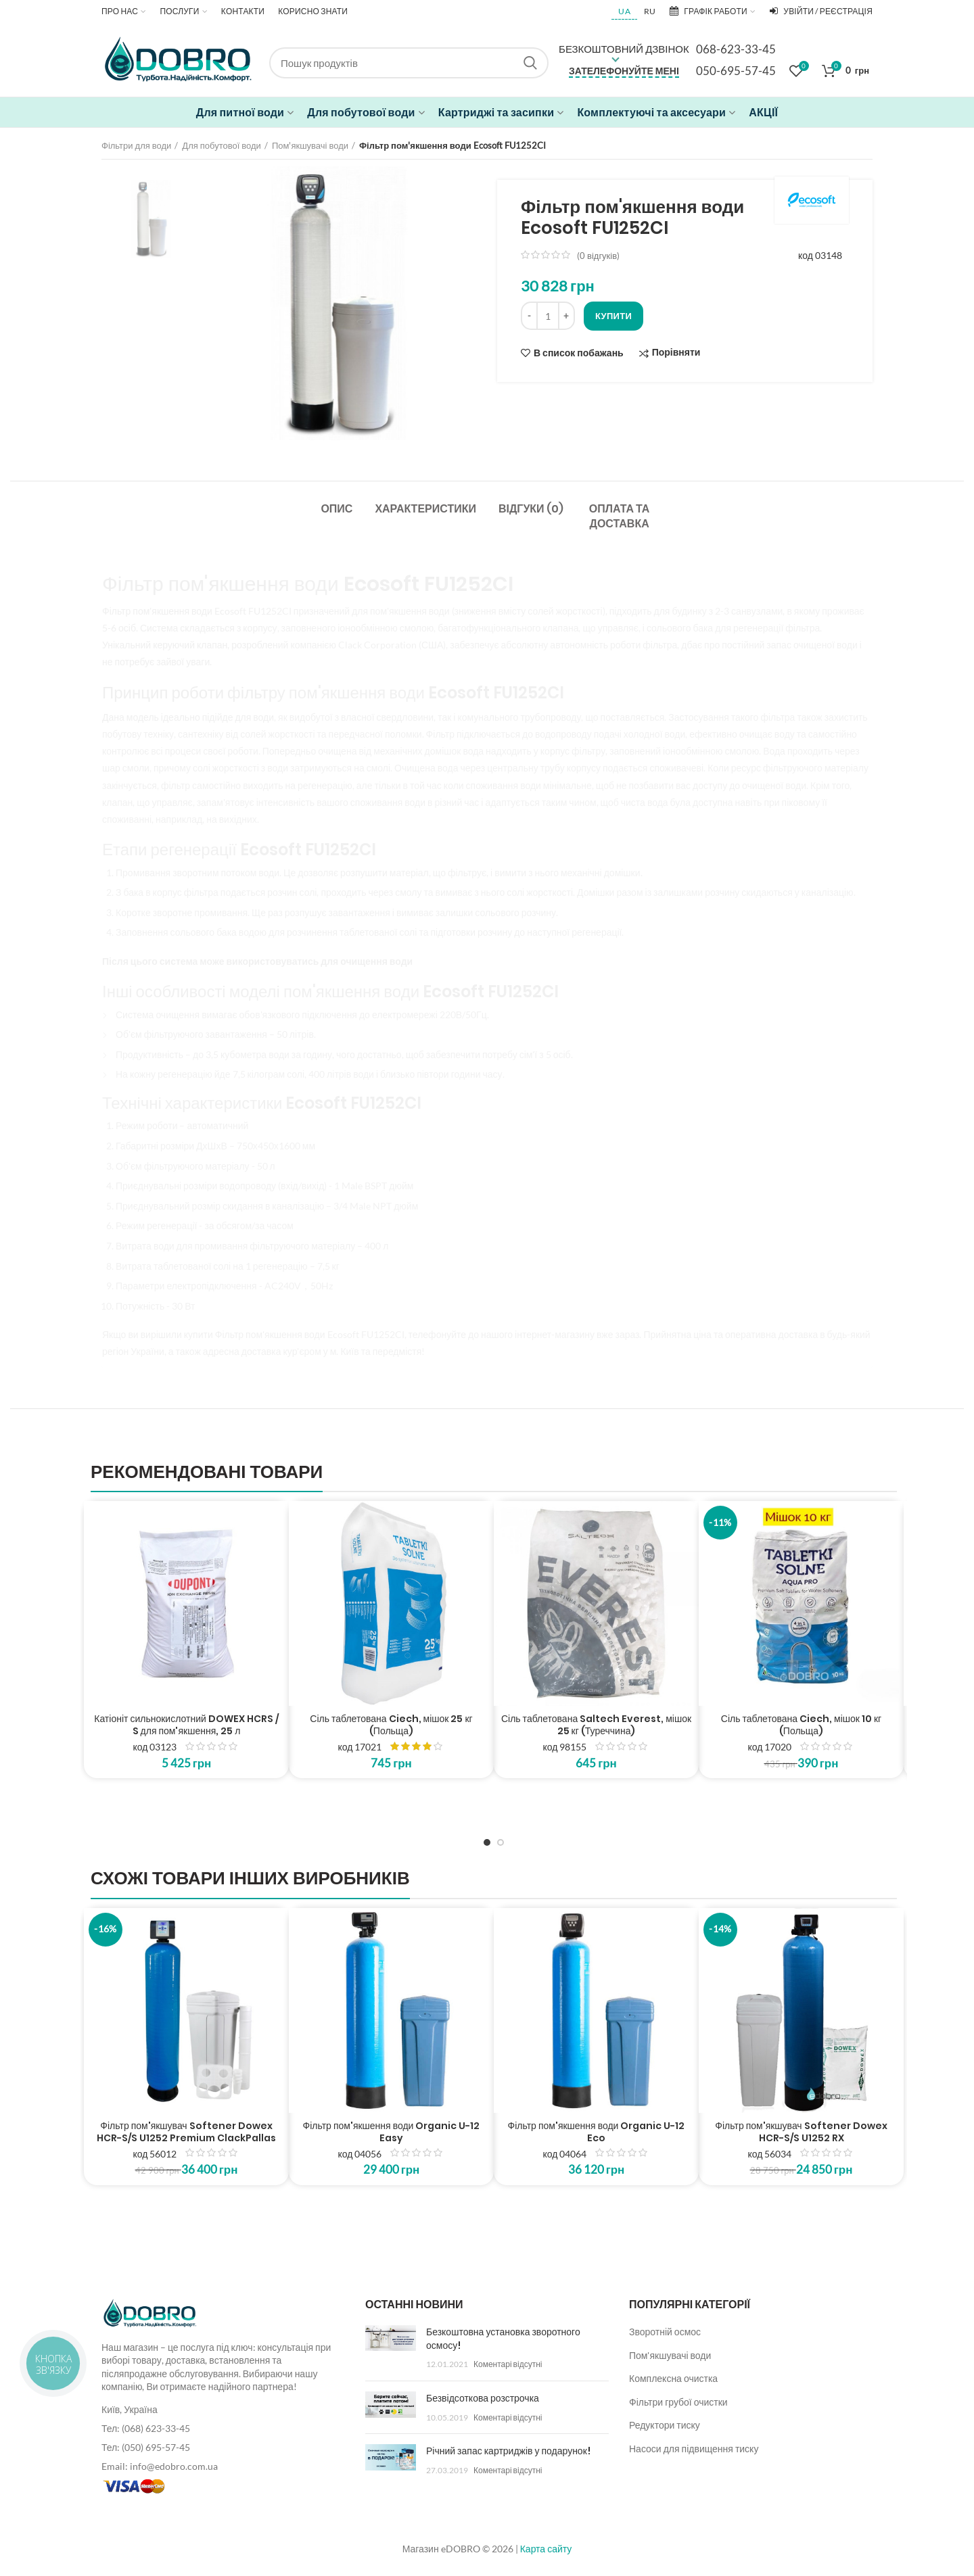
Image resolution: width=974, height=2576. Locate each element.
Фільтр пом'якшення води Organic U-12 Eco (596, 2132)
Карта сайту (546, 2548)
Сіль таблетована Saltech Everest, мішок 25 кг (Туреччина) (596, 1725)
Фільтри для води (136, 145)
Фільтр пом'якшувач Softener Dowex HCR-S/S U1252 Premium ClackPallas (186, 2132)
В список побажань (579, 353)
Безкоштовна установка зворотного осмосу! (503, 2338)
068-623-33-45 (736, 49)
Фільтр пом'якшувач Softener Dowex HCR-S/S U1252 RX (801, 2132)
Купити (613, 315)
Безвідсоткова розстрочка (482, 2398)
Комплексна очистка (673, 2378)
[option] (151, 219)
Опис (336, 509)
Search (530, 62)
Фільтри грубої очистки (678, 2402)
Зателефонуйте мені (624, 70)
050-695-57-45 (736, 71)
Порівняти (676, 353)
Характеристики (425, 509)
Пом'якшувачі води (310, 145)
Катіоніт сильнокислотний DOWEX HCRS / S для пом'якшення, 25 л (186, 1725)
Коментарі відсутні (507, 2364)
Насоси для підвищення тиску (693, 2448)
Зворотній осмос (665, 2331)
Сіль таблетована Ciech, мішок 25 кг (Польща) (391, 1725)
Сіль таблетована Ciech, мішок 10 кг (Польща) (801, 1725)
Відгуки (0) (530, 509)
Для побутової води (221, 145)
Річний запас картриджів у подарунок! (508, 2451)
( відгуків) (598, 255)
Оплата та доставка (619, 516)
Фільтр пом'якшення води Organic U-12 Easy (391, 2132)
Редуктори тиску (664, 2425)
